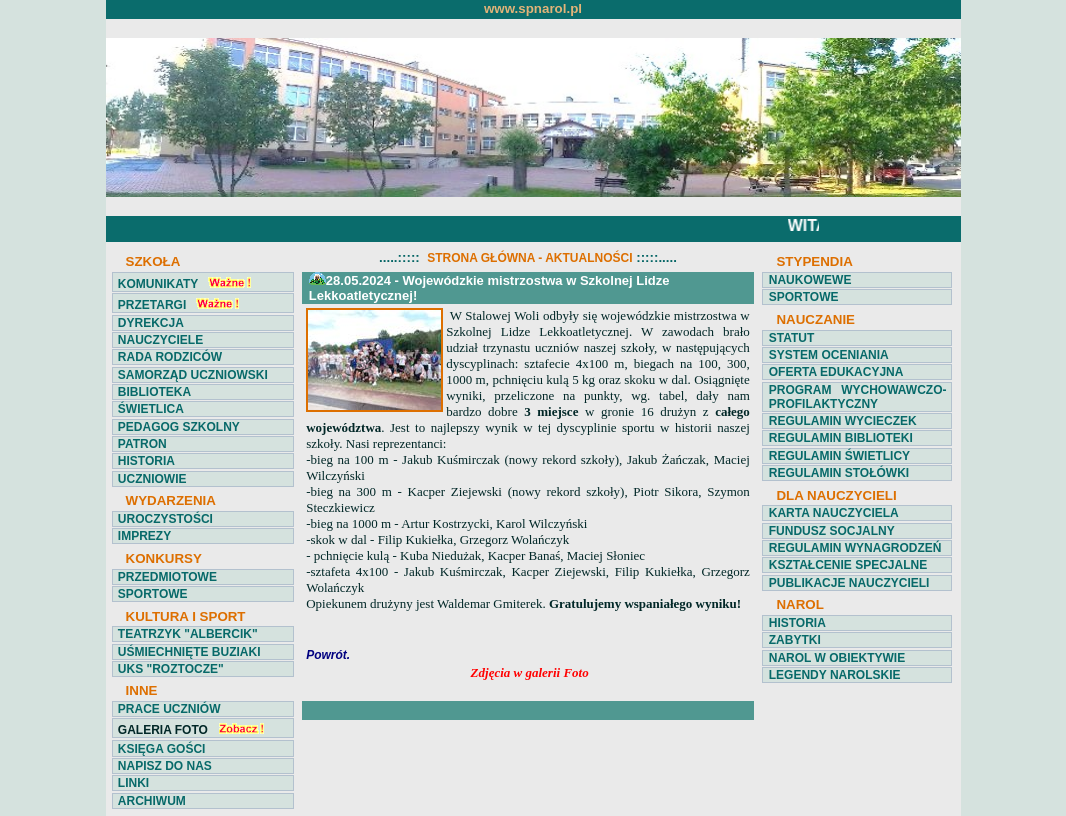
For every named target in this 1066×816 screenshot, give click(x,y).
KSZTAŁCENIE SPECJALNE (848, 565)
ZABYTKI (795, 640)
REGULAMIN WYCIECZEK (843, 421)
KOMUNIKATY (158, 284)
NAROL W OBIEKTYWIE (837, 658)
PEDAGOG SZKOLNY (179, 427)
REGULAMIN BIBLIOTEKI (841, 438)
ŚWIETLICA (151, 409)
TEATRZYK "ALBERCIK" (188, 634)
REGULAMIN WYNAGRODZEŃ (855, 548)
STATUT (792, 338)
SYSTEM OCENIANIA (829, 355)
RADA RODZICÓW (170, 357)
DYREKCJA (151, 323)
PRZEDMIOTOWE (167, 577)
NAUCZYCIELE (160, 340)
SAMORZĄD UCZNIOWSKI (193, 375)
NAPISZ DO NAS (165, 766)
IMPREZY (144, 536)
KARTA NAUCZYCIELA (834, 513)
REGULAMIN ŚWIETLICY (839, 456)
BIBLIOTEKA (154, 392)
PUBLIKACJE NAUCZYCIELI (849, 583)
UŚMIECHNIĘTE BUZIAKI (189, 652)
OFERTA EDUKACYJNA (836, 372)
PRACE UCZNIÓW (169, 709)
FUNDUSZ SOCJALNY (832, 531)
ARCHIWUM (152, 801)
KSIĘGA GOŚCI (162, 749)
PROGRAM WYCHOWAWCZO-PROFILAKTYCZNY (858, 397)
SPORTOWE (153, 594)
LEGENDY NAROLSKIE (835, 675)
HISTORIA (146, 461)
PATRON (142, 444)
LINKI (133, 783)
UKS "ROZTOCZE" (171, 669)
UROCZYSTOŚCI (165, 519)
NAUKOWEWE (810, 280)
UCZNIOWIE (152, 479)
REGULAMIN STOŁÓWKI (839, 473)
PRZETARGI (152, 305)
